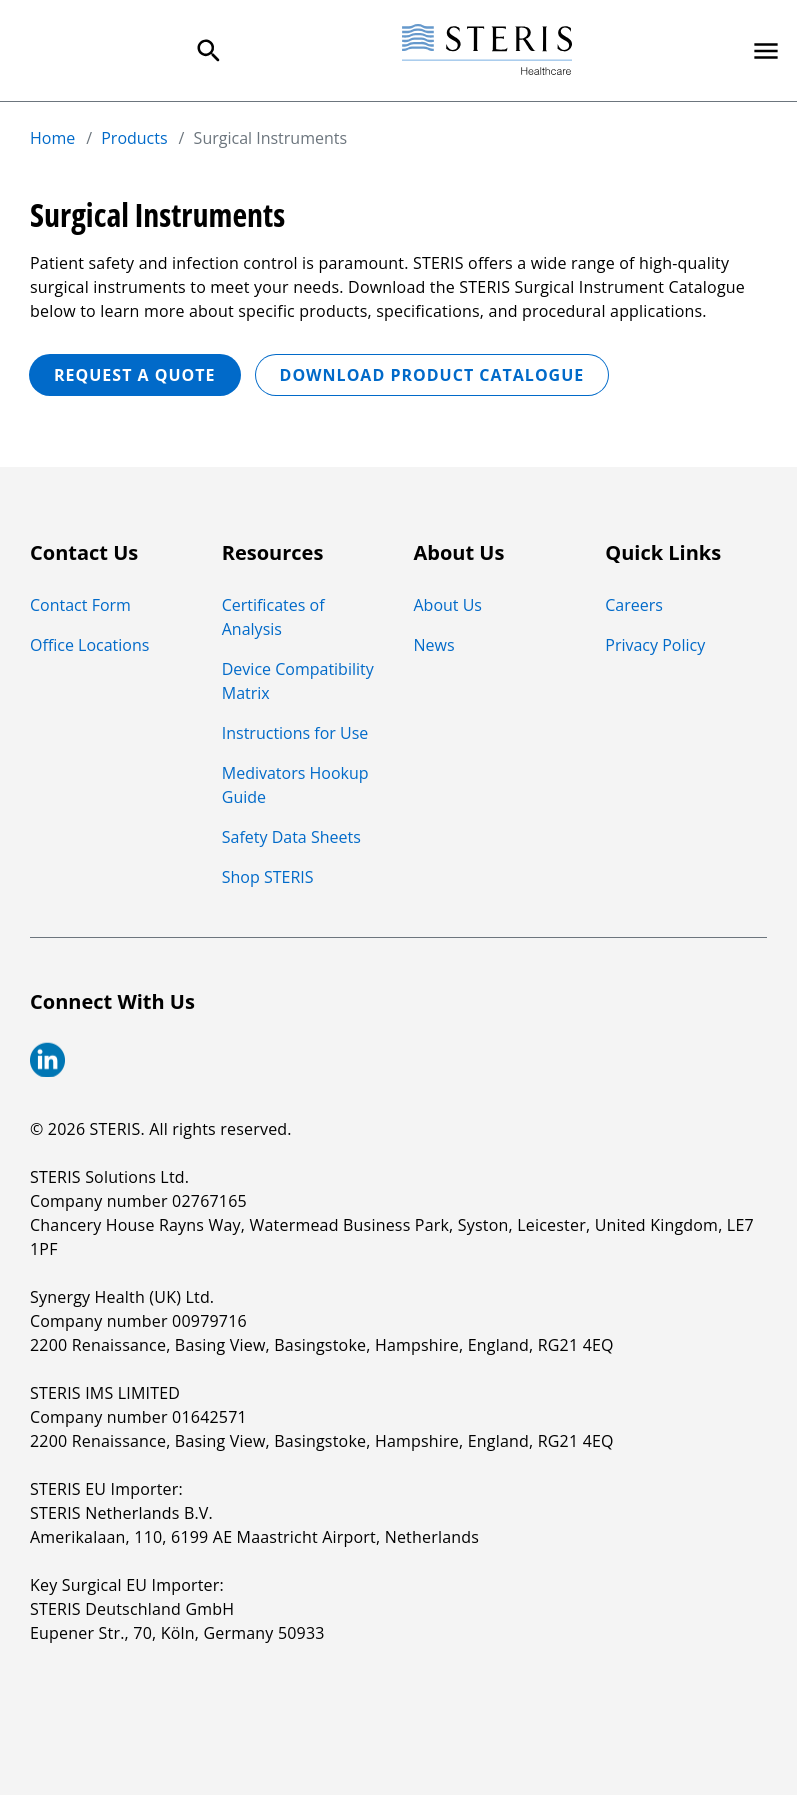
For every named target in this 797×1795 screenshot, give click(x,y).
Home (52, 138)
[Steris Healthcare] (487, 50)
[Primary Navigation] (766, 51)
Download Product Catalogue (432, 375)
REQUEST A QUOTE (135, 375)
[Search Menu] (209, 51)
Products (134, 138)
